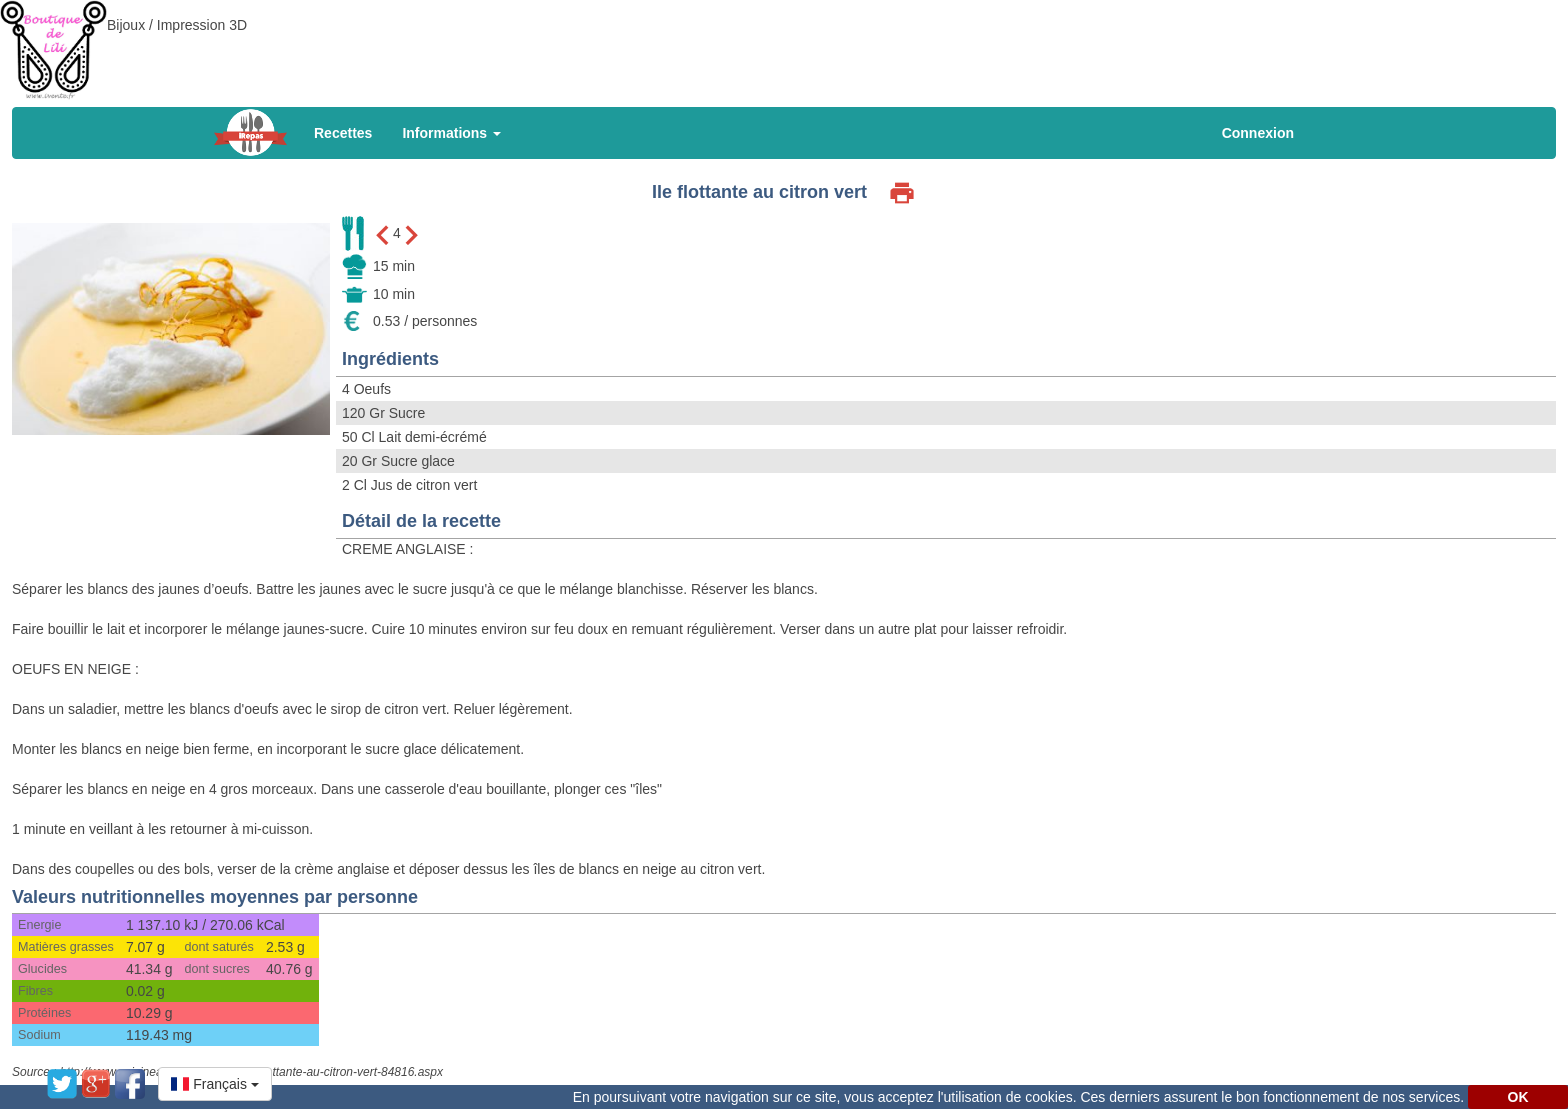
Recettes (343, 133)
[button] (215, 1084)
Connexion (1258, 133)
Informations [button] (451, 133)
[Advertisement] (784, 45)
